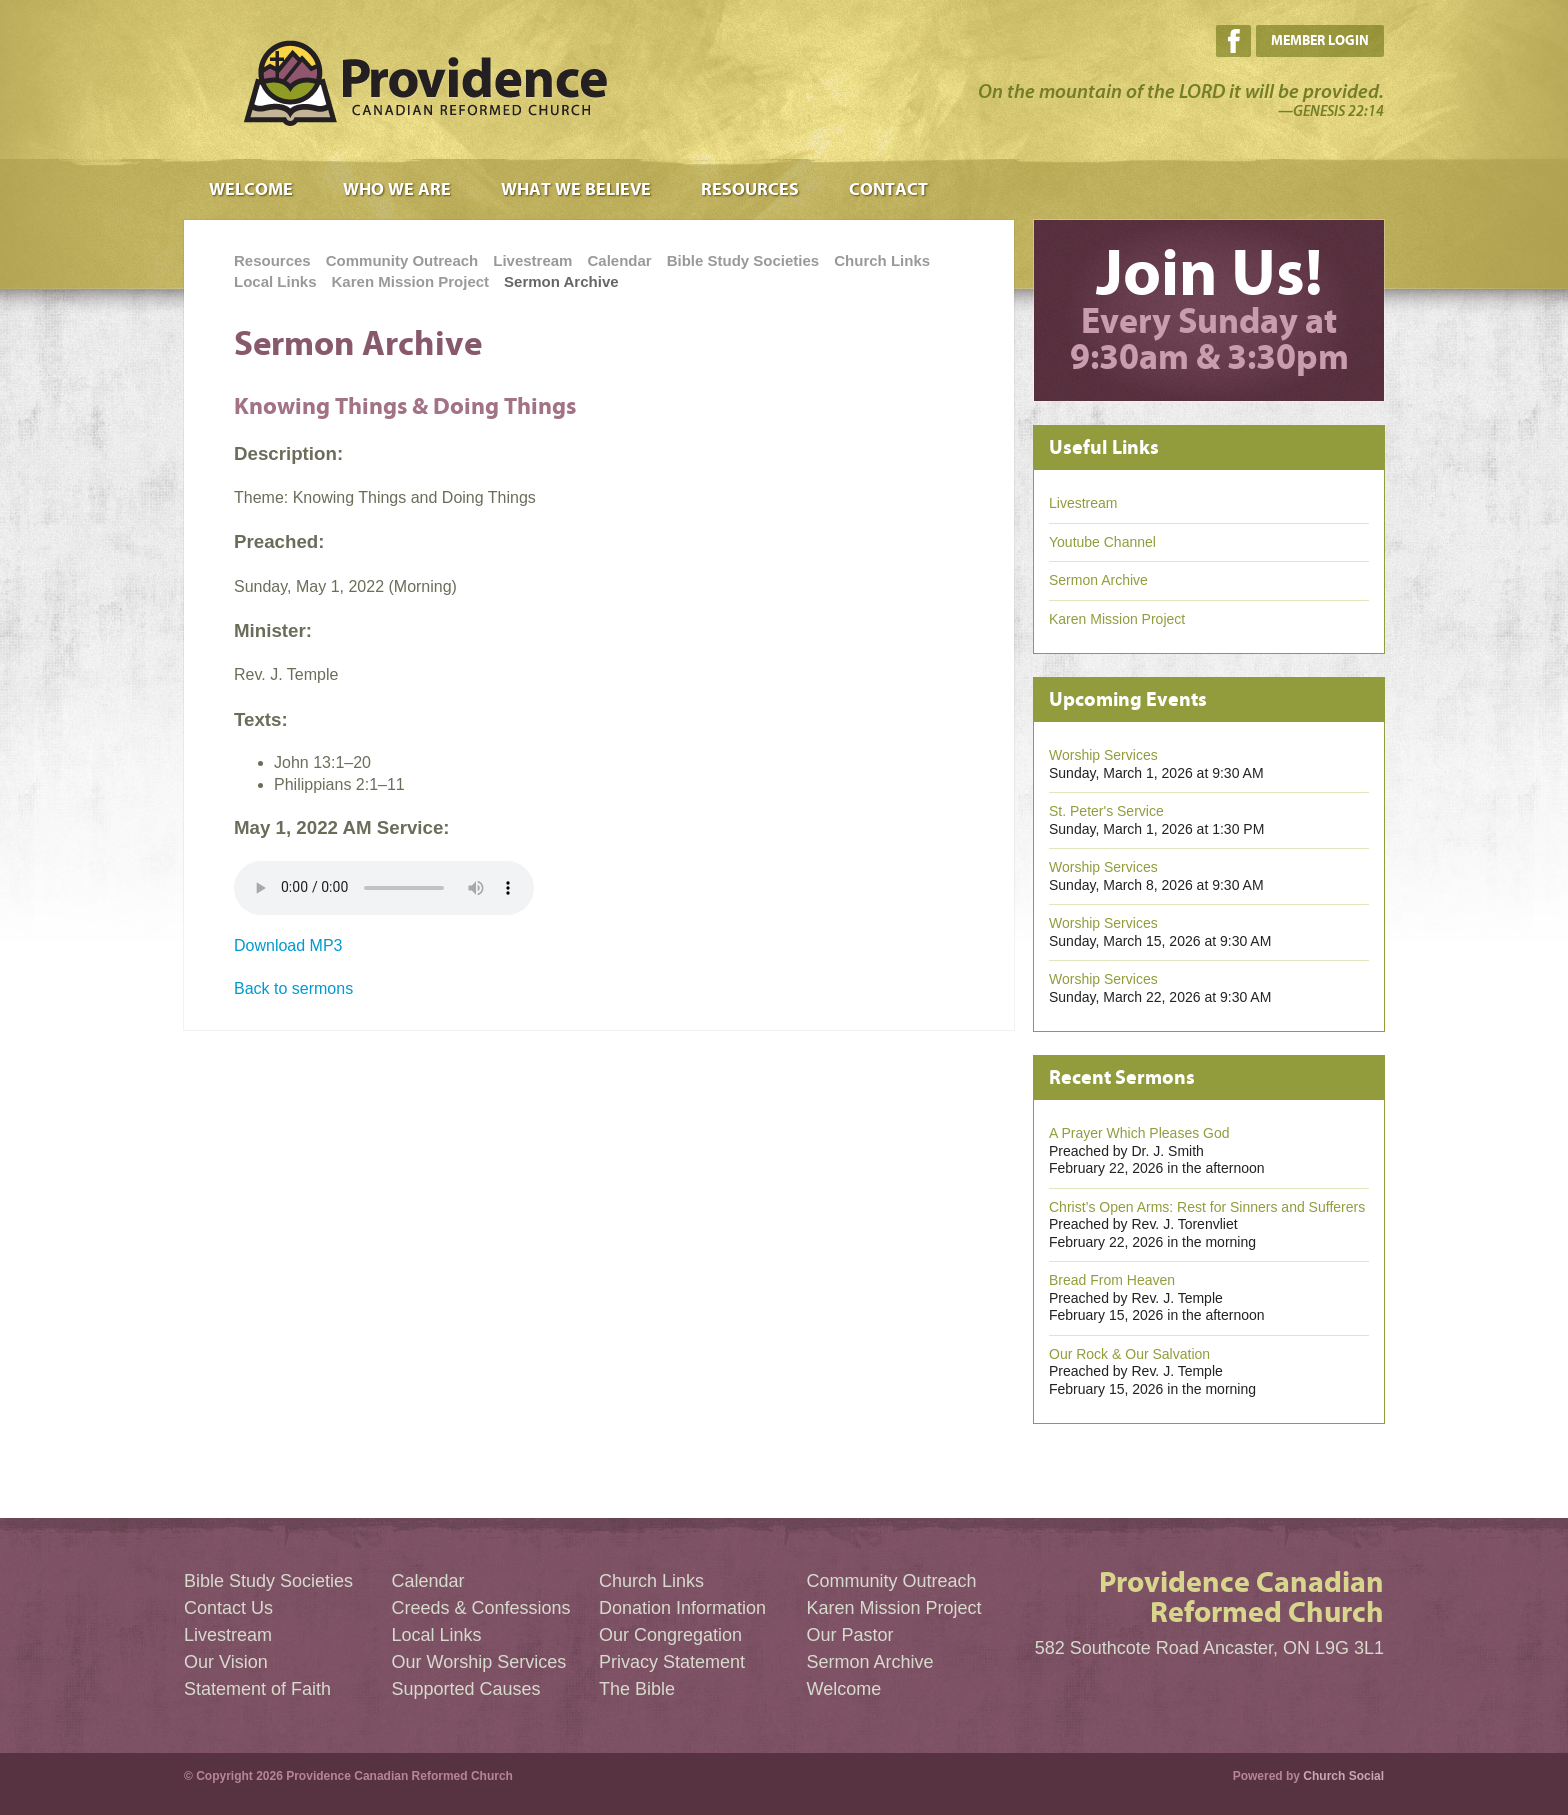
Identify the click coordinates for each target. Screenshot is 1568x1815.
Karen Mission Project (411, 281)
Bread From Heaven (1112, 1280)
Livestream (532, 260)
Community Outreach (402, 260)
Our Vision (226, 1662)
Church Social (1343, 1776)
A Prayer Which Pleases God (1139, 1133)
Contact (888, 189)
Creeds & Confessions (481, 1608)
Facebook (1233, 41)
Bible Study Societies (743, 260)
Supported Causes (466, 1689)
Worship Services (1103, 755)
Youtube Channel (1102, 542)
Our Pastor (850, 1635)
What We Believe (576, 189)
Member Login (1320, 40)
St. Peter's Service (1106, 811)
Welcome (251, 189)
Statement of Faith (257, 1689)
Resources (750, 189)
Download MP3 (288, 945)
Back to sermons (293, 988)
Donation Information (682, 1608)
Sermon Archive (561, 281)
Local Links (275, 281)
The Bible (637, 1689)
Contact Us (228, 1608)
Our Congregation (670, 1635)
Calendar (619, 260)
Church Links (882, 260)
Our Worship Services (479, 1662)
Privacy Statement (672, 1662)
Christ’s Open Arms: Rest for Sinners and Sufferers (1207, 1207)
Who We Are (397, 189)
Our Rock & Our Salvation (1129, 1354)
